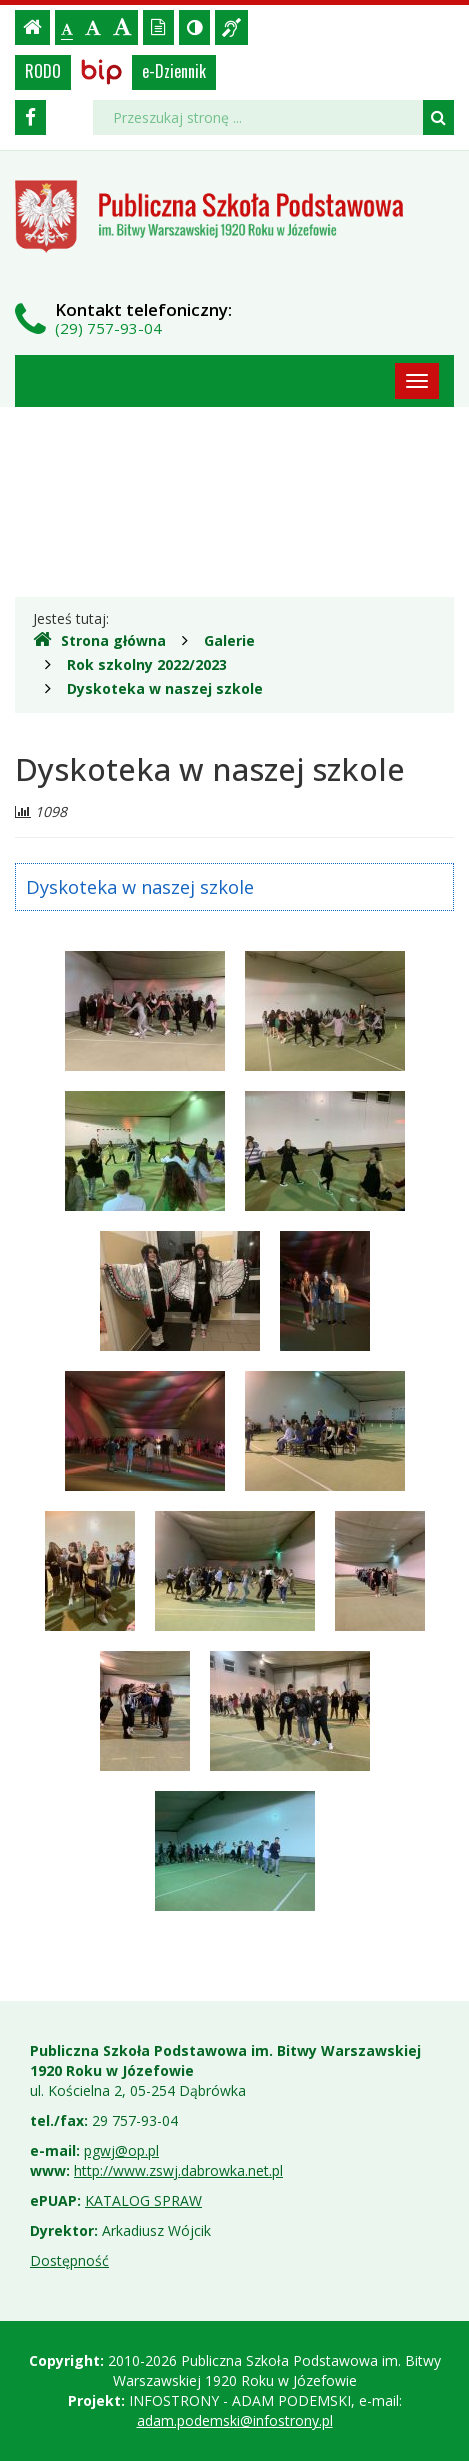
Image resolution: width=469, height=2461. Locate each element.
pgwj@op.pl (121, 2150)
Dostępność (69, 2260)
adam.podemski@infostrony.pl (235, 2420)
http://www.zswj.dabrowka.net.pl (178, 2170)
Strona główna (99, 640)
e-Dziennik (174, 71)
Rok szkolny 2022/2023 (147, 664)
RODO (43, 71)
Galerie (229, 640)
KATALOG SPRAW (143, 2200)
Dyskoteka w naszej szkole (165, 688)
